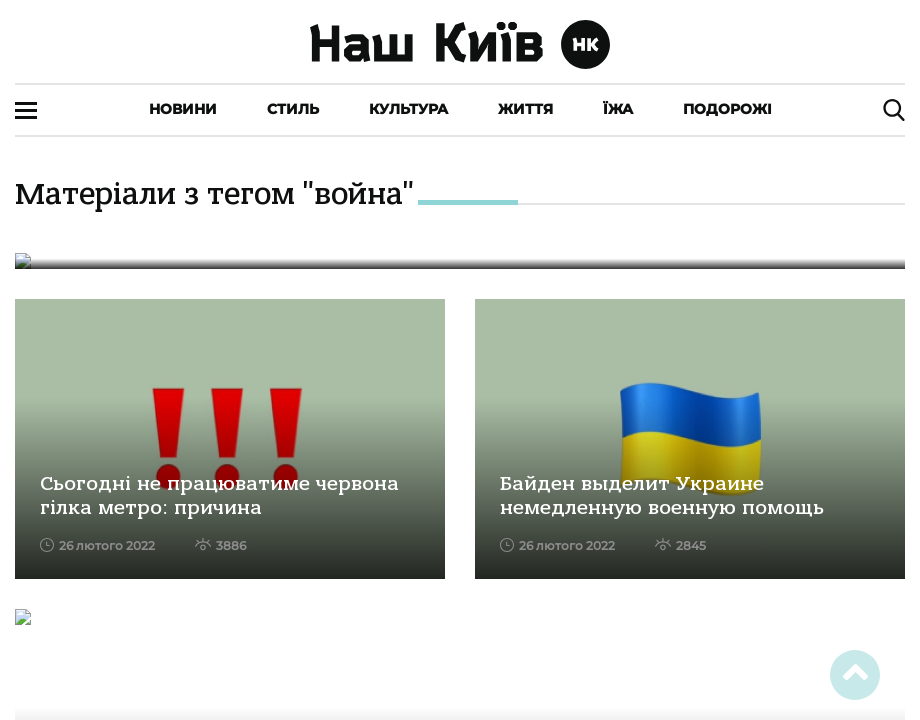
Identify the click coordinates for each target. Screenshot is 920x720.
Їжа (618, 109)
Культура (408, 109)
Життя (525, 109)
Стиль (293, 109)
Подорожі (727, 109)
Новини (183, 109)
